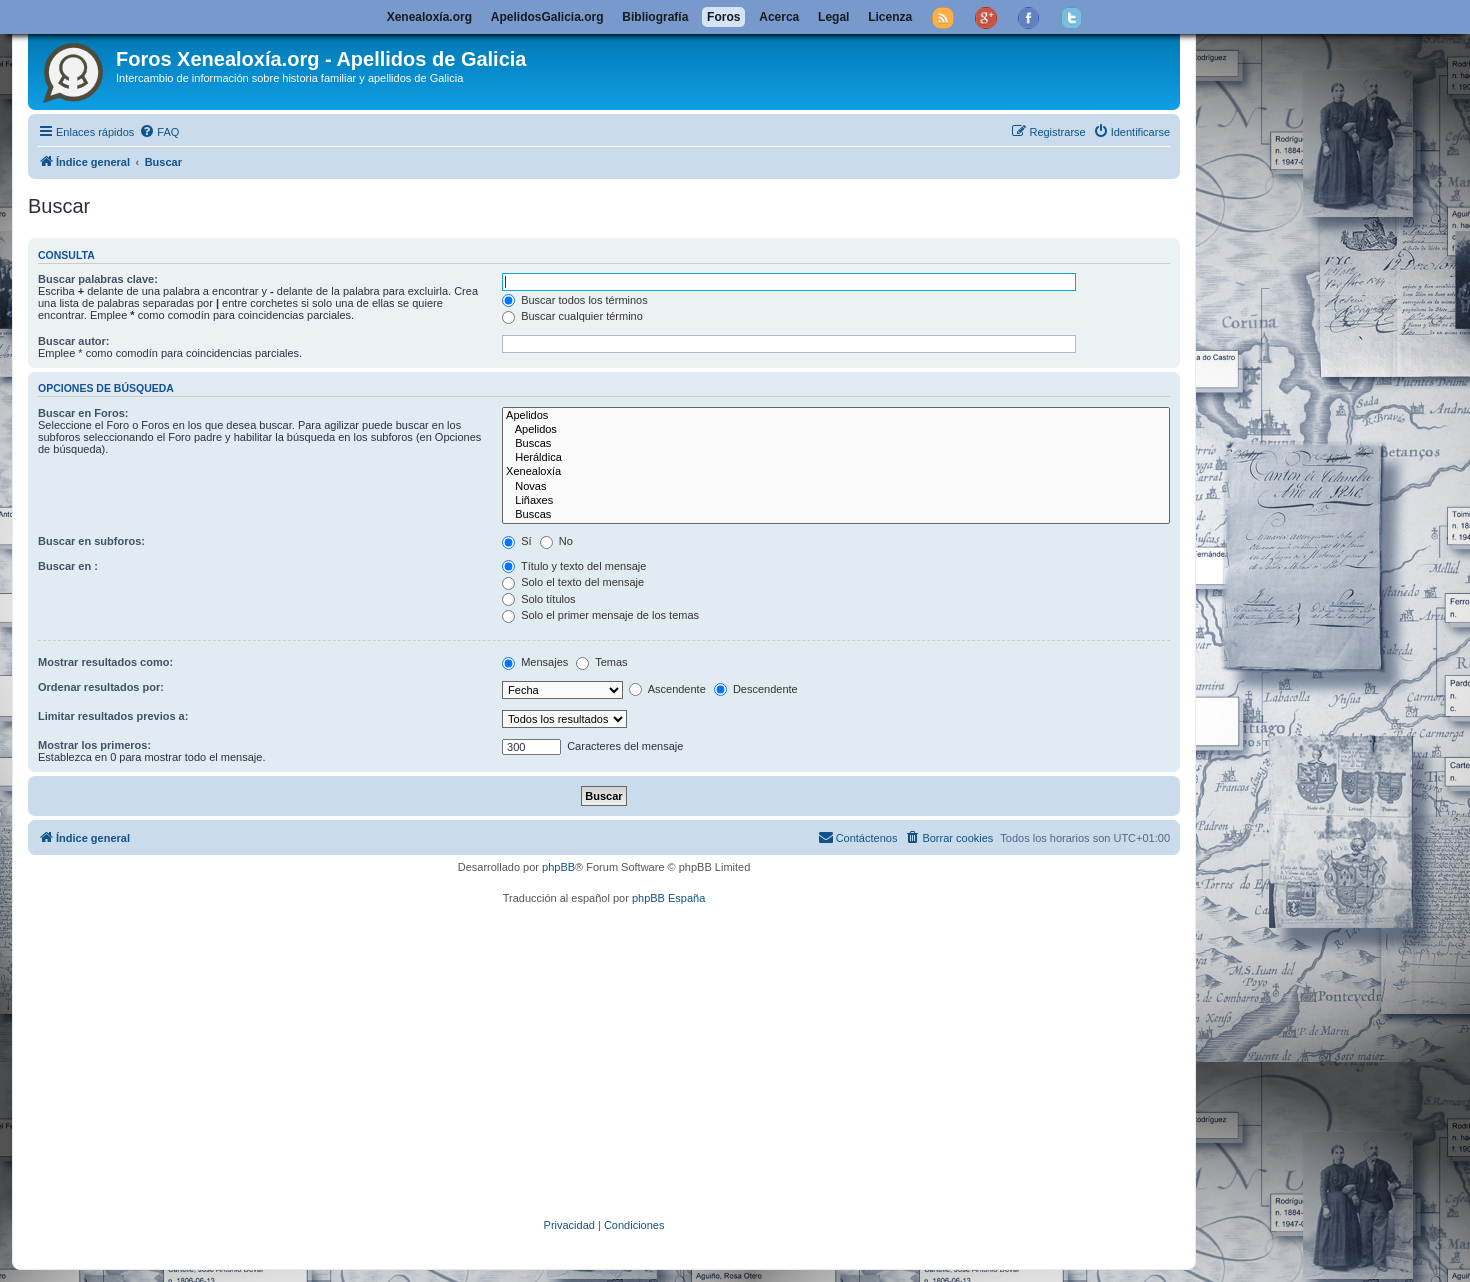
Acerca (779, 17)
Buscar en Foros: (83, 413)
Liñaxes (836, 501)
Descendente (756, 689)
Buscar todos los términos (575, 300)
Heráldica (836, 458)
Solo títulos (538, 599)
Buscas (836, 444)
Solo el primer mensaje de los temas (600, 615)
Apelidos (836, 416)
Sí (516, 541)
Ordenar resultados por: (101, 687)
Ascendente (667, 689)
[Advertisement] (633, 1062)
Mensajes (535, 662)
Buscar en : (68, 566)
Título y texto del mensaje (574, 566)
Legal (833, 17)
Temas (601, 662)
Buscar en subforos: (91, 541)
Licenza (890, 17)
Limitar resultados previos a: (113, 716)
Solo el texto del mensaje (573, 582)
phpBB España (668, 898)
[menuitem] (159, 132)
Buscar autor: (74, 341)
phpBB (558, 867)
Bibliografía (655, 17)
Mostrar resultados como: (105, 662)
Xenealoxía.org (429, 17)
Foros (723, 17)
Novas (836, 487)
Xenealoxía (836, 472)
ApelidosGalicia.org (547, 17)
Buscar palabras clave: (98, 279)
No (556, 541)
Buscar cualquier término (572, 316)
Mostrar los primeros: (94, 745)
